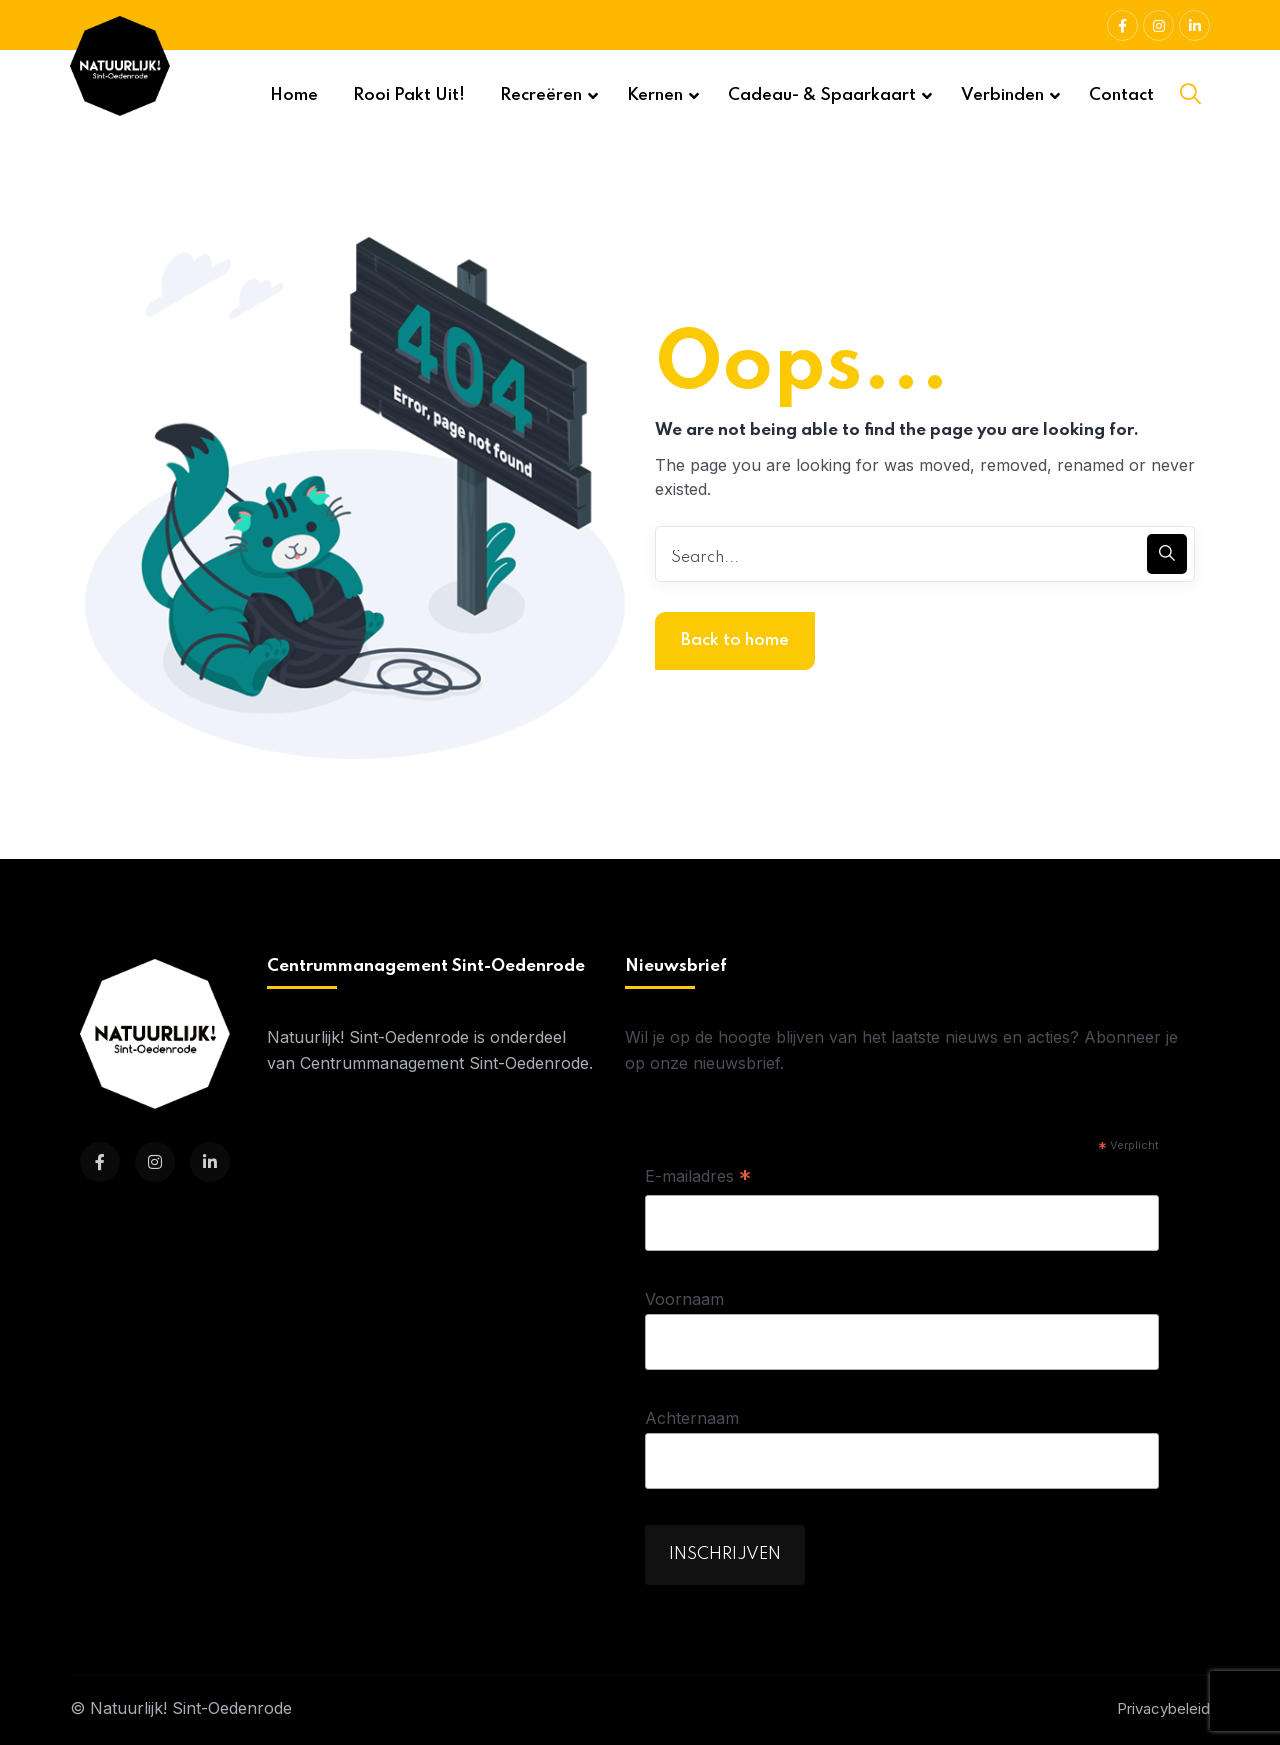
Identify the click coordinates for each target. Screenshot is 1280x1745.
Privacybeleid (1163, 1708)
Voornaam (684, 1299)
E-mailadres (698, 1178)
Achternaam (692, 1418)
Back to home (735, 640)
